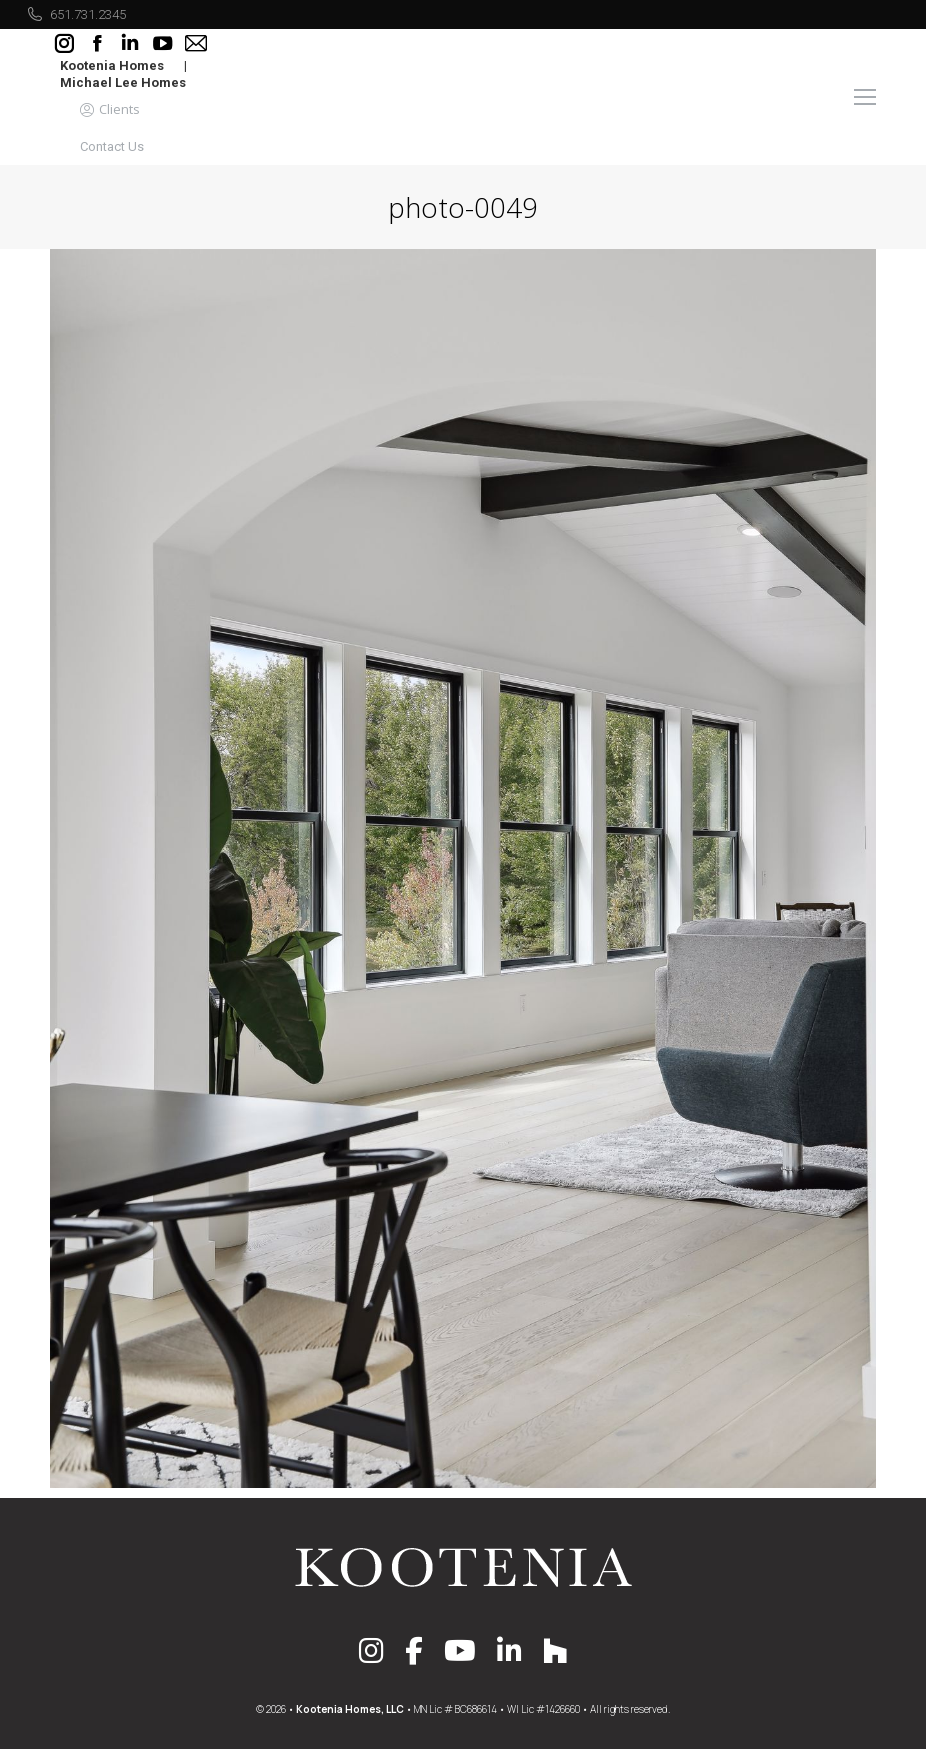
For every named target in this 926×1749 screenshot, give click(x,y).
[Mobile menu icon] (865, 97)
